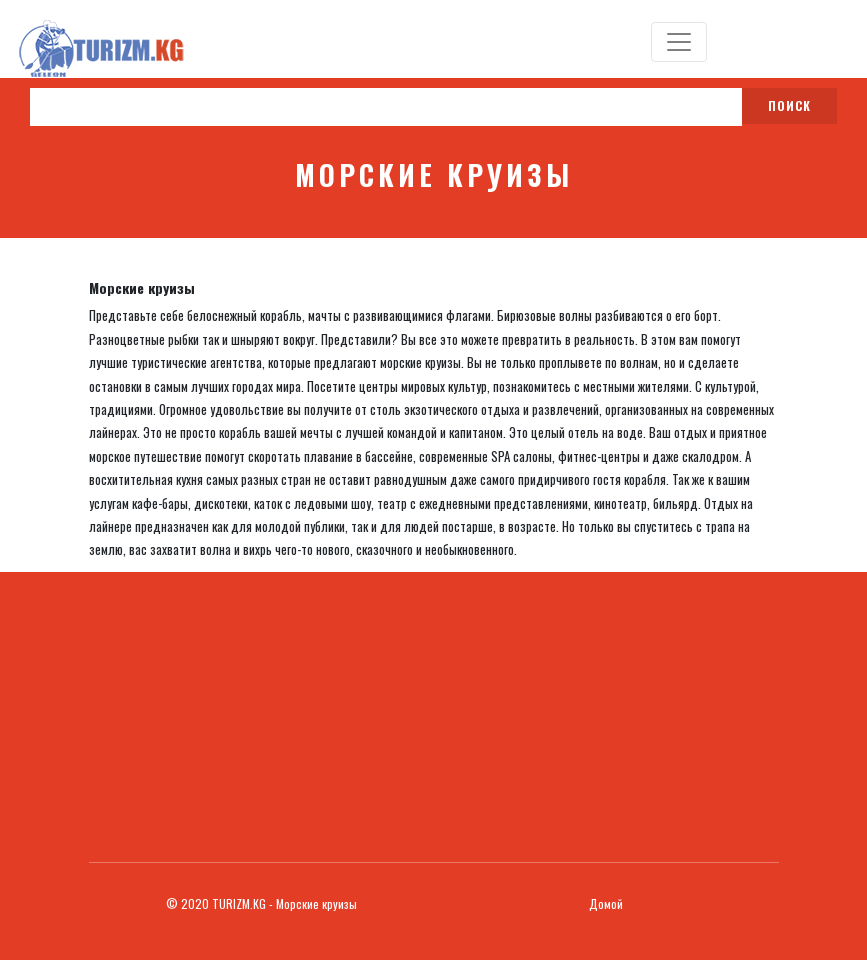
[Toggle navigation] (679, 42)
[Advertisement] (434, 712)
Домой (606, 903)
